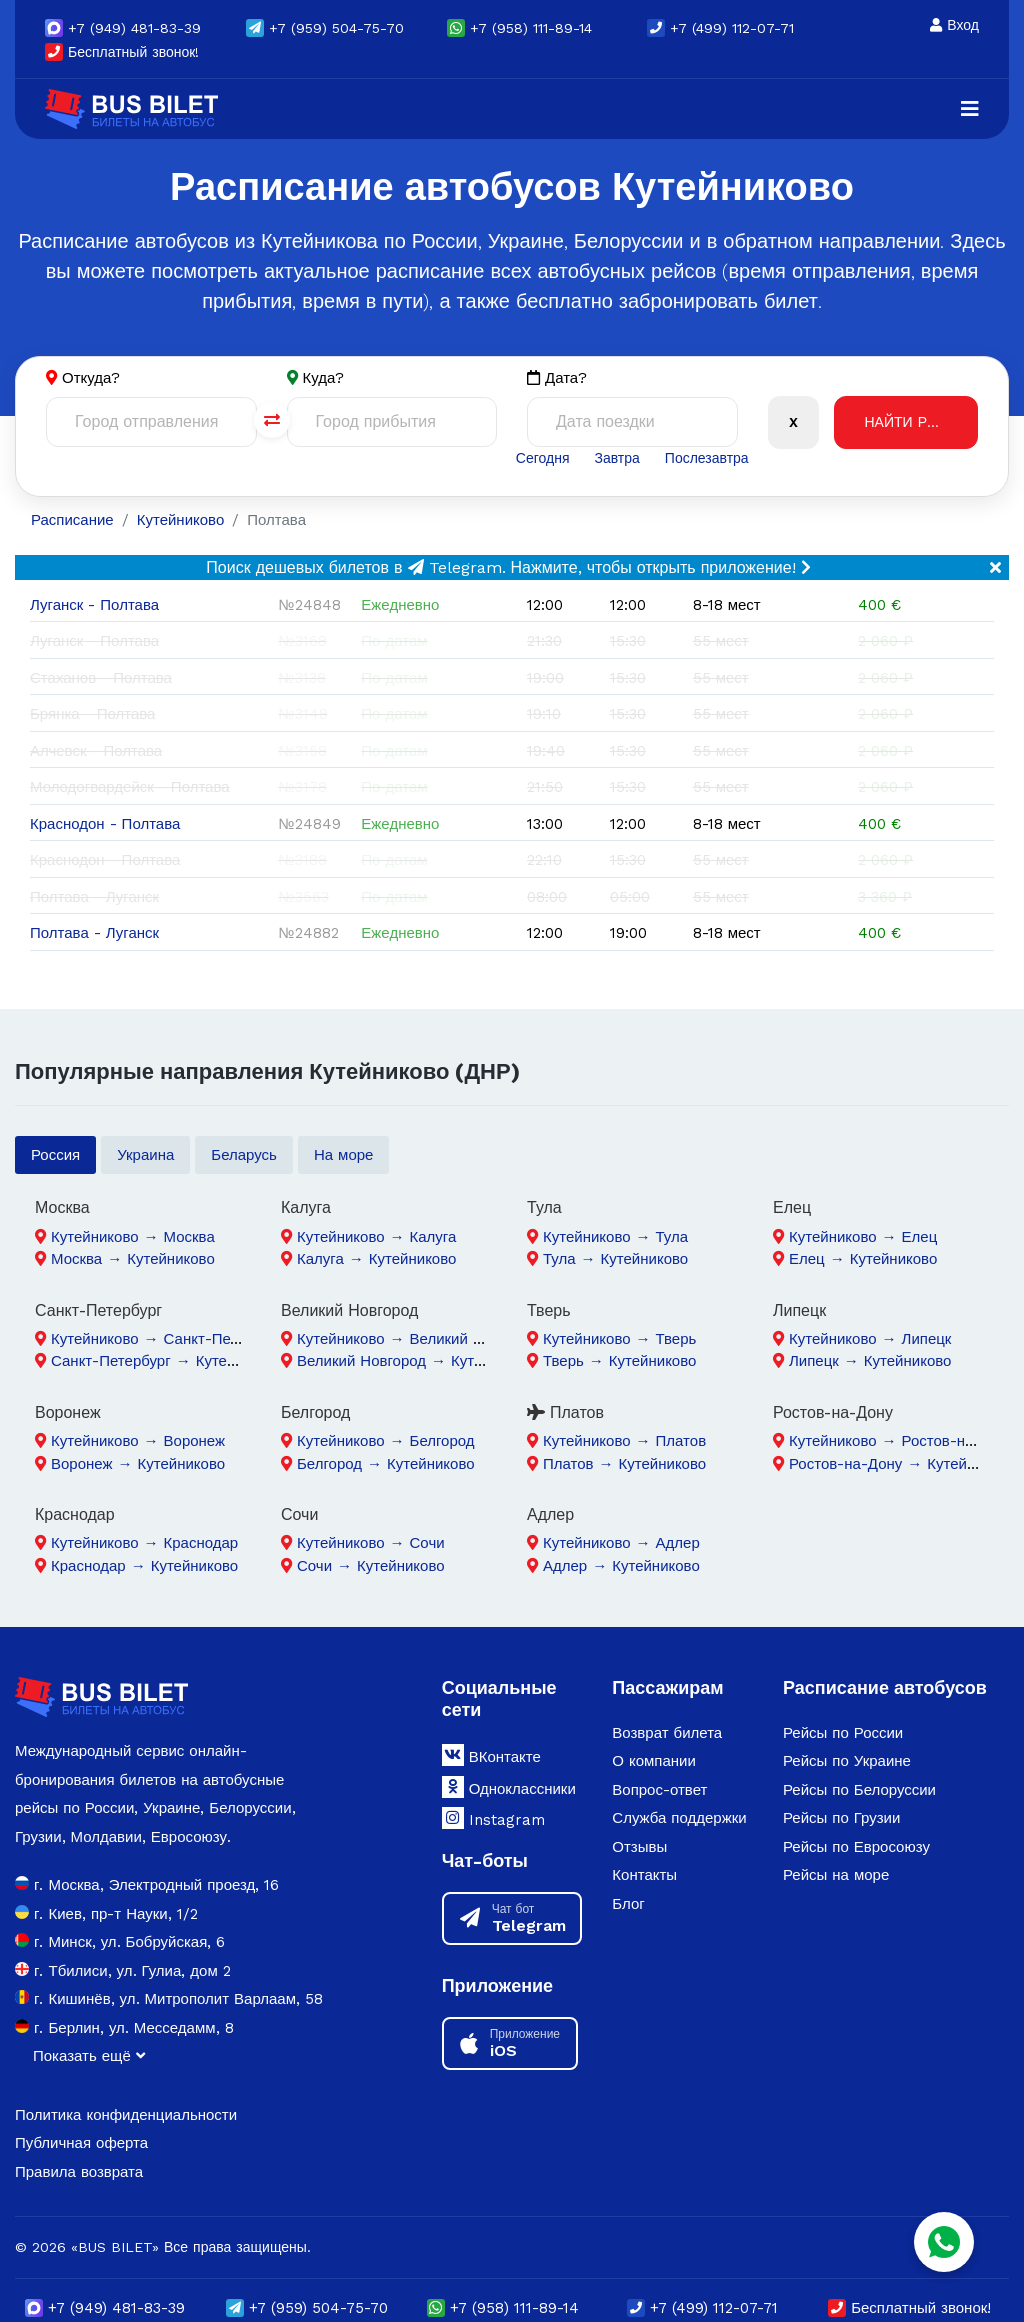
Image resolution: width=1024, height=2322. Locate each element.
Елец (792, 1207)
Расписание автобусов (885, 1687)
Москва (62, 1207)
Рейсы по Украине (847, 1761)
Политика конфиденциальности (126, 2115)
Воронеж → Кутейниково (138, 1464)
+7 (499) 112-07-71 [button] (720, 28)
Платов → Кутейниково (624, 1464)
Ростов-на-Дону (833, 1412)
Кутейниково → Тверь (619, 1339)
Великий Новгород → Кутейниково (418, 1361)
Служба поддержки (679, 1818)
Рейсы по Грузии (841, 1818)
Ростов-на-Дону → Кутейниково (902, 1464)
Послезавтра (707, 458)
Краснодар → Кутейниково (144, 1566)
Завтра (616, 458)
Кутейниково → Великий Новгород (418, 1339)
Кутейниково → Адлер (621, 1543)
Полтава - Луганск (94, 933)
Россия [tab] (55, 1155)
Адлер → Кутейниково (621, 1566)
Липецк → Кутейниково (870, 1361)
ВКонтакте (491, 1755)
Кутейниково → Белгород (386, 1441)
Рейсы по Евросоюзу (856, 1847)
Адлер (550, 1514)
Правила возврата (79, 2172)
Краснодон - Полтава (105, 824)
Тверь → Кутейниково (619, 1361)
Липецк (799, 1310)
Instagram (493, 1818)
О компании (654, 1761)
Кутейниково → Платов (624, 1441)
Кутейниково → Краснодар (144, 1543)
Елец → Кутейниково (863, 1259)
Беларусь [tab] (244, 1155)
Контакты (644, 1875)
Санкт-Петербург (98, 1310)
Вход (954, 25)
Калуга (306, 1207)
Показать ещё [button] (89, 2056)
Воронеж (68, 1412)
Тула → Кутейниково (615, 1259)
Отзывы (639, 1847)
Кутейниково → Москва (133, 1237)
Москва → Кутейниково (133, 1259)
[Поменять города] (272, 420)
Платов (565, 1412)
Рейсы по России (843, 1733)
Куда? (324, 378)
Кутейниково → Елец (863, 1237)
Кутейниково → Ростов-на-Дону (902, 1441)
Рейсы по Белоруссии (859, 1790)
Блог (628, 1904)
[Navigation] (970, 109)
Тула (544, 1207)
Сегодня (543, 458)
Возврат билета (667, 1733)
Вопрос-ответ (659, 1790)
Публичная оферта (81, 2143)
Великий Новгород (349, 1310)
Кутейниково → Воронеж (138, 1441)
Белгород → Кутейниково (386, 1464)
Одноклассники (509, 1787)
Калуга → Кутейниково (376, 1259)
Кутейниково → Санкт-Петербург (167, 1339)
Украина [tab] (145, 1155)
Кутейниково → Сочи (371, 1543)
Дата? (557, 378)
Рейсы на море (836, 1875)
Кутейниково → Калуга (376, 1237)
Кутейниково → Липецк (870, 1339)
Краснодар (75, 1514)
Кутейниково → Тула (615, 1237)
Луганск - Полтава (94, 605)
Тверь (549, 1310)
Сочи (299, 1514)
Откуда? (91, 378)
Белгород (315, 1412)
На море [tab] (344, 1155)
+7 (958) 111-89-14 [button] (519, 28)
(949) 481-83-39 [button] (123, 28)
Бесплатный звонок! (122, 52)
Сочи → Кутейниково (371, 1566)
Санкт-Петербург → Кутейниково (167, 1361)
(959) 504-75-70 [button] (325, 28)
